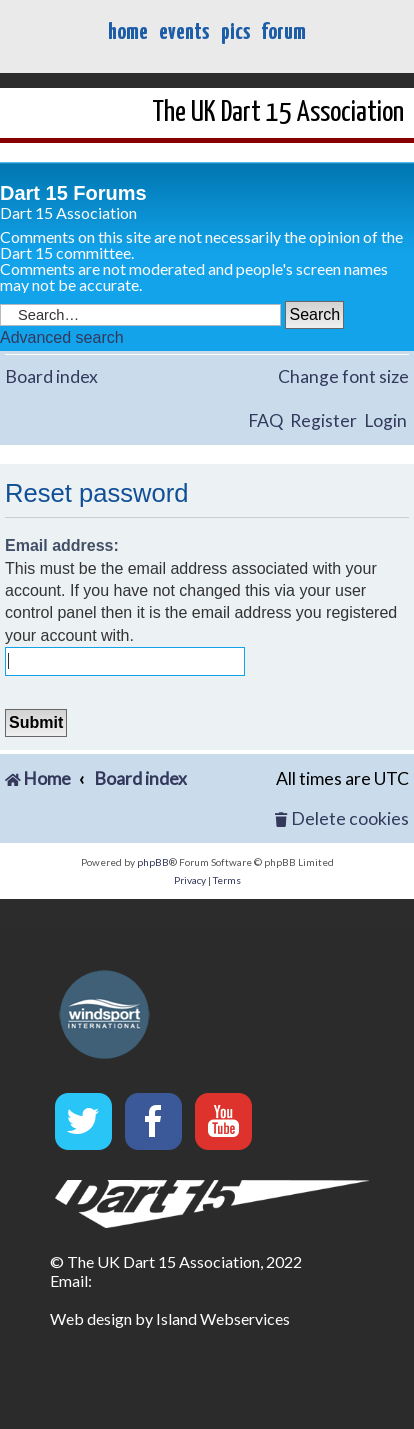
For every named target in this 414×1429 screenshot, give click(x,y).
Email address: (62, 545)
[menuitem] (342, 819)
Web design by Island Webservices (170, 1318)
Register (323, 420)
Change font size (343, 376)
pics (235, 32)
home (128, 32)
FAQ (265, 420)
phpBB (153, 862)
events (184, 32)
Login (385, 420)
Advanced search (62, 337)
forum (283, 32)
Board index (51, 376)
